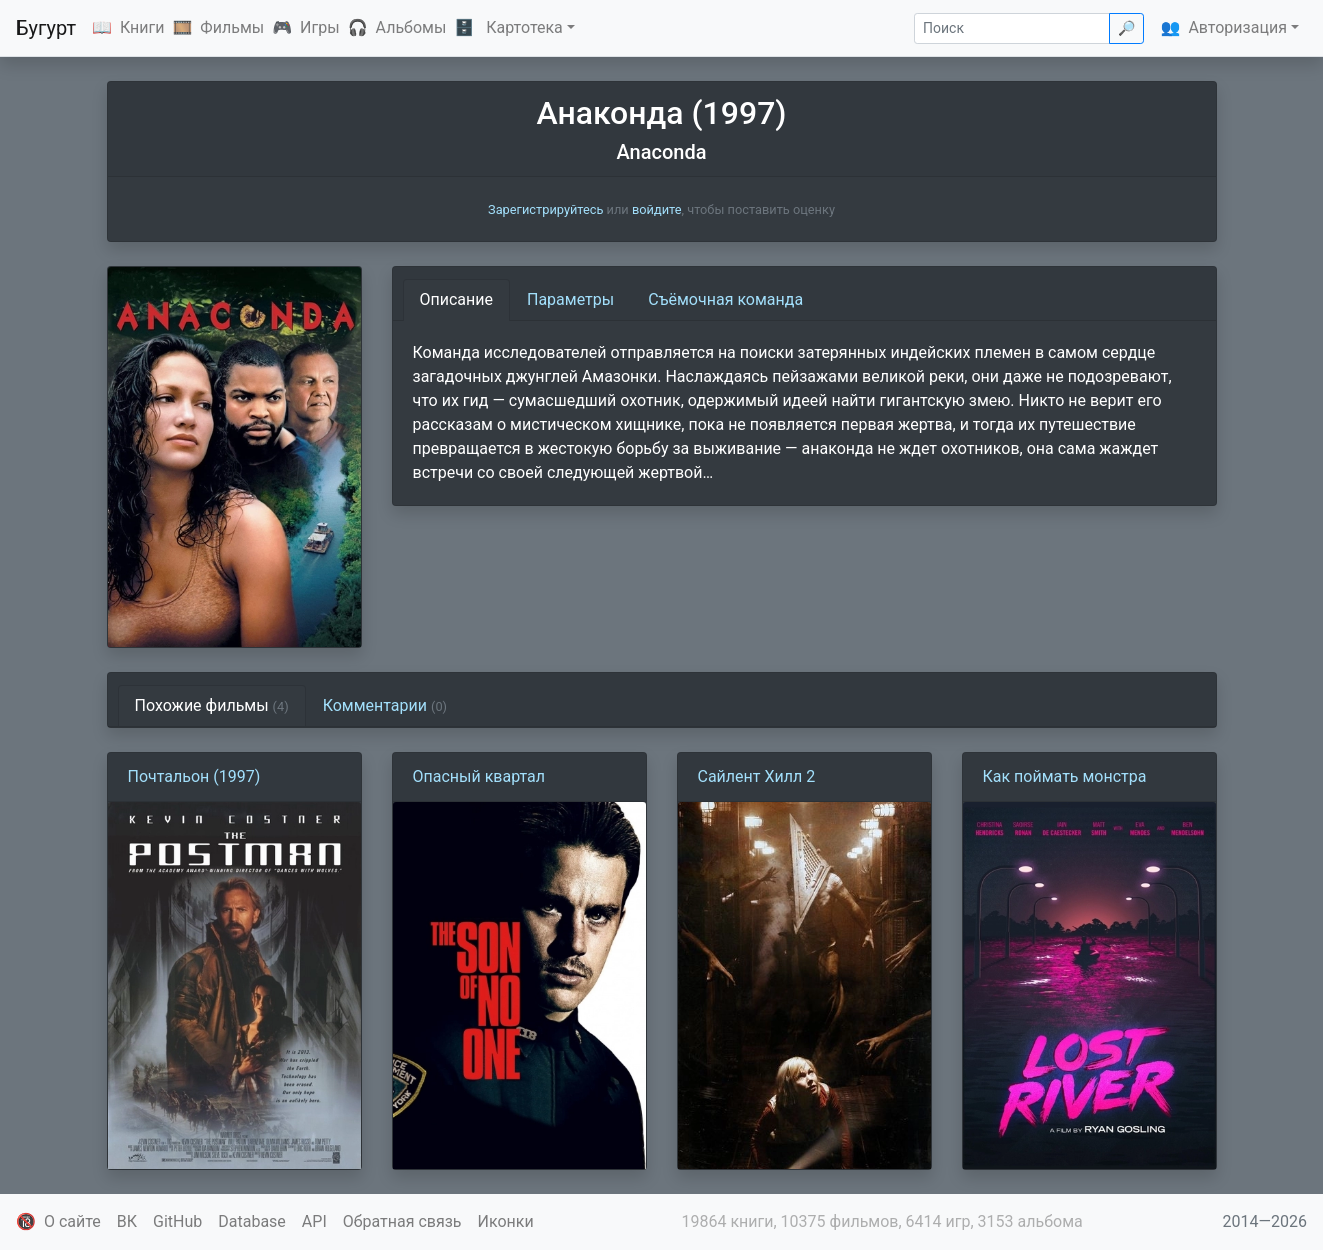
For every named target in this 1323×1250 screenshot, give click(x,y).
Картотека (524, 27)
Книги (142, 27)
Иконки (506, 1221)
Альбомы (411, 27)
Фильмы (232, 27)
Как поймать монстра (1065, 776)
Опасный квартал (479, 776)
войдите (657, 209)
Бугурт (46, 28)
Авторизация (1237, 27)
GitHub (177, 1221)
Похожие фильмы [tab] (212, 705)
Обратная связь (402, 1221)
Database (252, 1221)
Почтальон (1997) (194, 776)
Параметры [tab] (570, 299)
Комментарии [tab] (385, 705)
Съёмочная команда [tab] (725, 299)
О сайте (72, 1221)
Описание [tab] (457, 299)
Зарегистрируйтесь (545, 209)
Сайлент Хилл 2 (757, 776)
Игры (320, 27)
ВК (127, 1221)
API (314, 1221)
